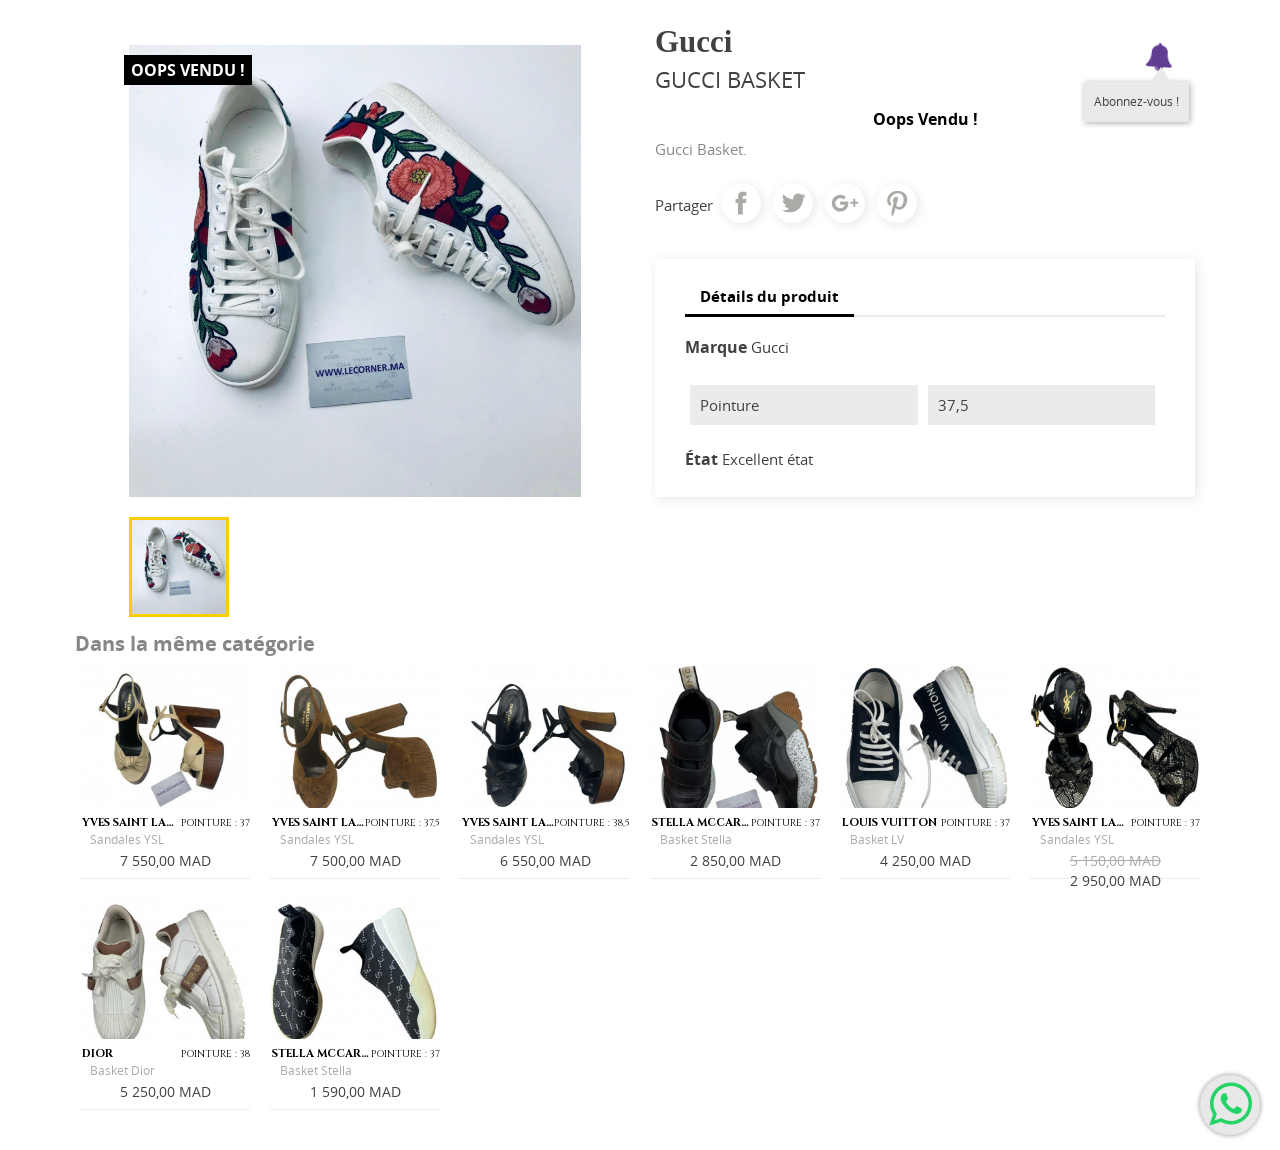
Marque (716, 347)
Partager (741, 203)
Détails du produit (769, 296)
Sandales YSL (127, 839)
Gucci (770, 347)
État (701, 459)
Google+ (845, 203)
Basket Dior (122, 1070)
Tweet (793, 203)
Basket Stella (696, 839)
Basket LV (877, 839)
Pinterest (897, 203)
